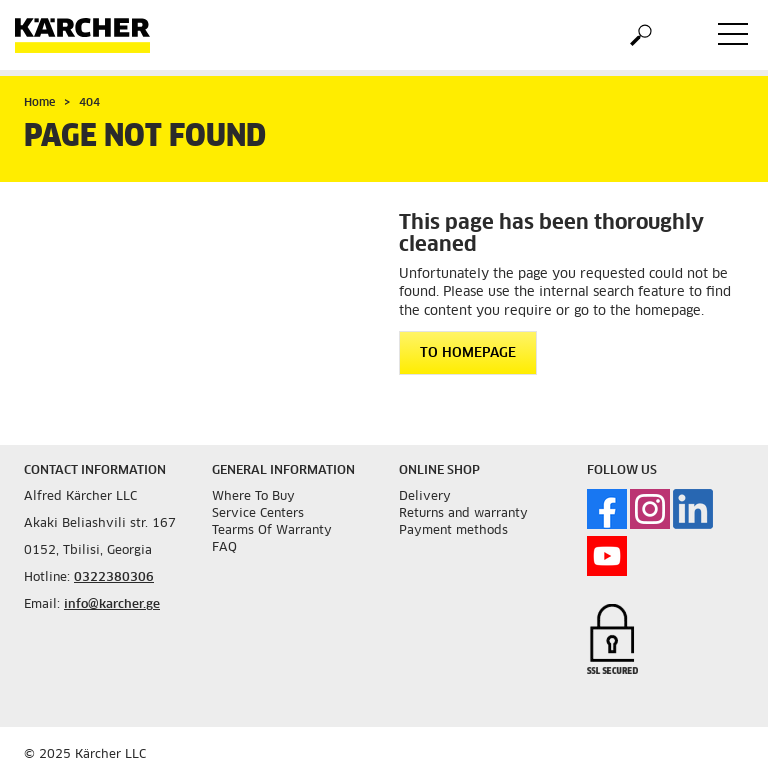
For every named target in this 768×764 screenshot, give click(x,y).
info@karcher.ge (112, 605)
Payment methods (453, 531)
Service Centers (258, 514)
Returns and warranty (463, 514)
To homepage (468, 353)
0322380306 (114, 578)
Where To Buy (253, 497)
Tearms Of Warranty (272, 531)
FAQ (224, 548)
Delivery (425, 497)
